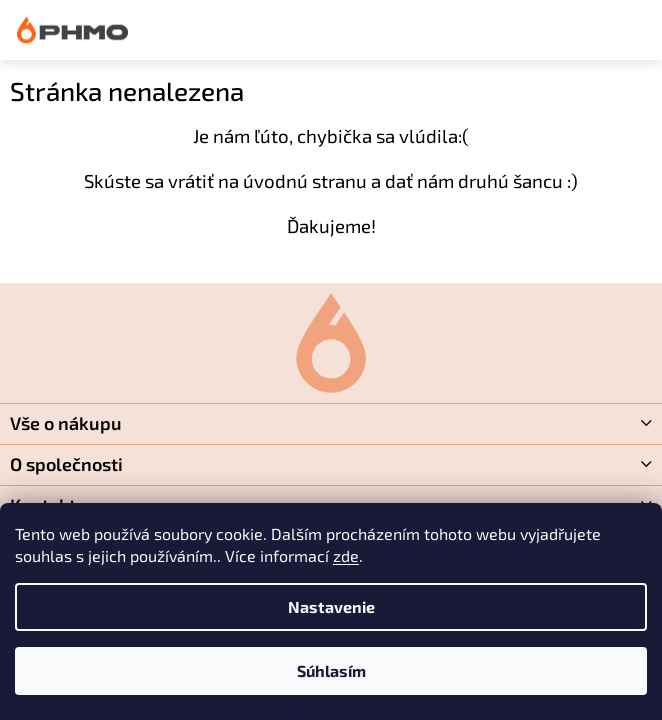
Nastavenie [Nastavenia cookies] (331, 606)
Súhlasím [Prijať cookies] (331, 670)
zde (346, 555)
